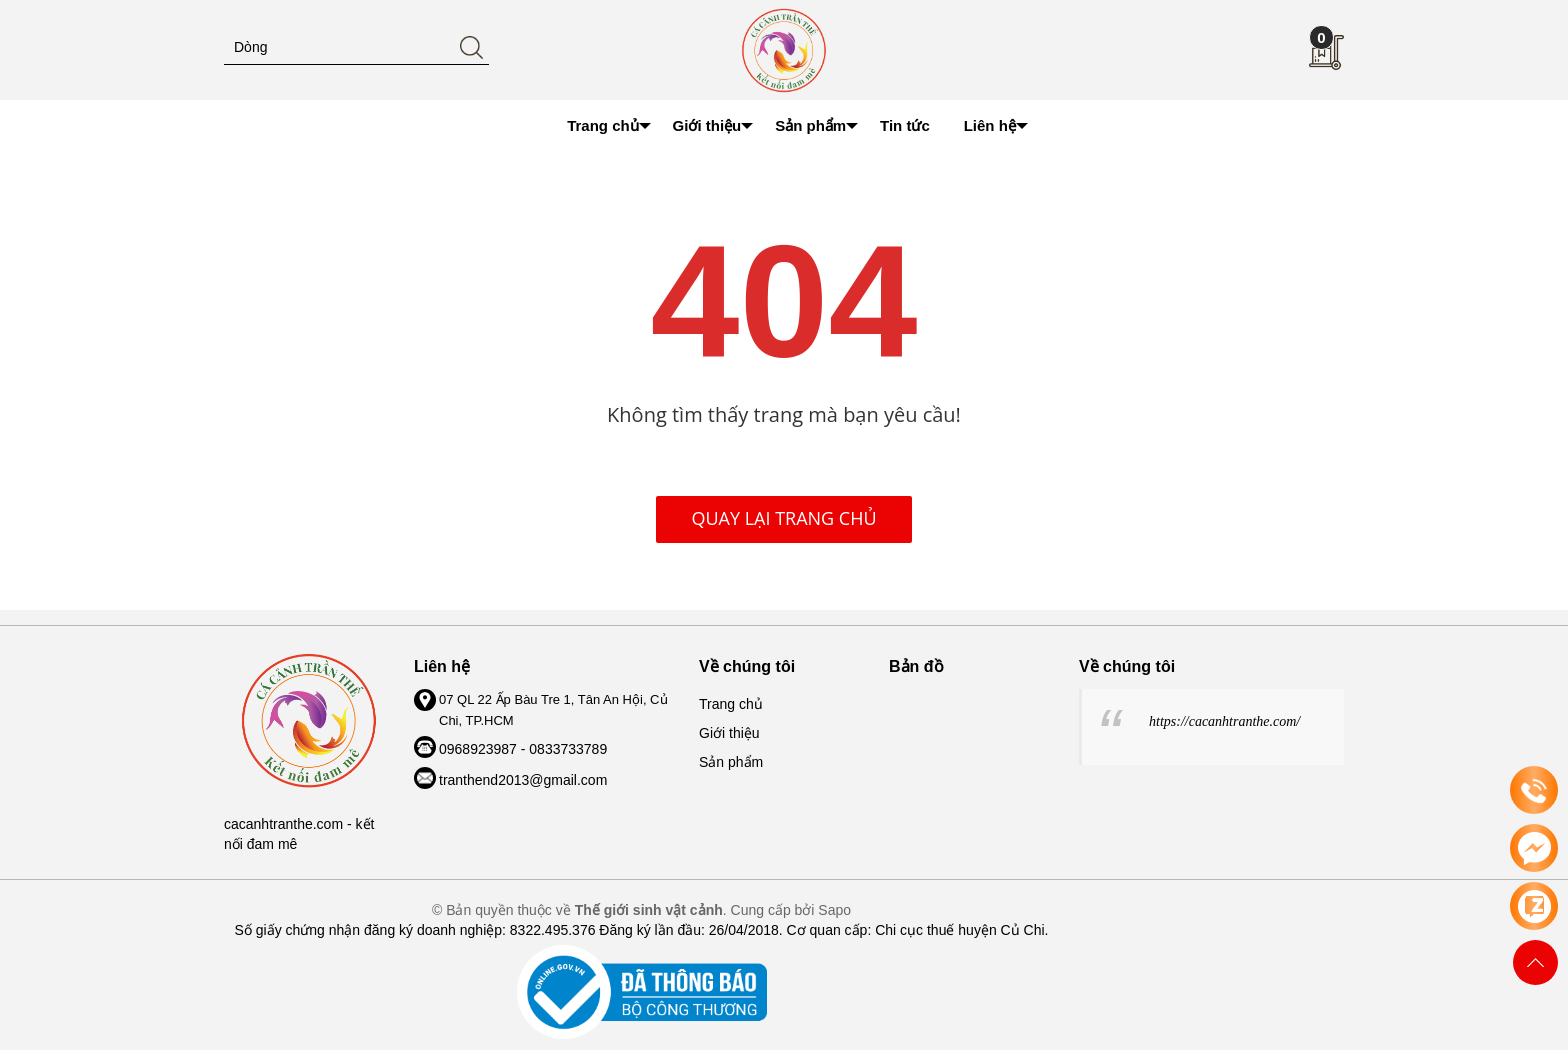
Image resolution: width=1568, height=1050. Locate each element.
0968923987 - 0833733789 (523, 749)
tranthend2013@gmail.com (523, 780)
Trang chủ (731, 704)
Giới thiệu (729, 733)
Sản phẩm (731, 762)
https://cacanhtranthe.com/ (1224, 721)
